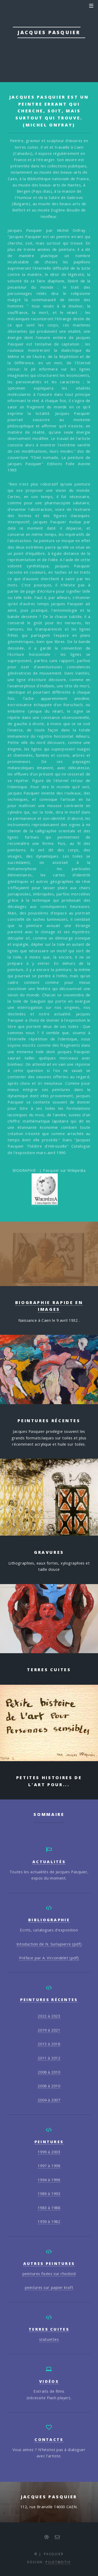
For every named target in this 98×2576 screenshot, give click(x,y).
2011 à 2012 (49, 2057)
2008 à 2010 (49, 2072)
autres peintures (49, 2263)
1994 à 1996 (49, 2179)
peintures (49, 2141)
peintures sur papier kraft (49, 2287)
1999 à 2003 (49, 2151)
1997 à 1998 (49, 2165)
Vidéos (49, 2381)
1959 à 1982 (49, 2221)
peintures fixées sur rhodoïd (49, 2273)
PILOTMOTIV (58, 2562)
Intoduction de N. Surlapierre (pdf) (49, 1944)
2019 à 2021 (49, 2030)
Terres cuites (49, 2329)
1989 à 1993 (49, 2193)
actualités (49, 1861)
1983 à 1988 (49, 2207)
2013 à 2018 (49, 2043)
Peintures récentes (49, 1999)
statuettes (49, 2339)
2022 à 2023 (49, 2016)
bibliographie (49, 1919)
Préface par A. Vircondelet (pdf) (49, 1957)
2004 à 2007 (49, 2099)
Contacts (48, 2439)
